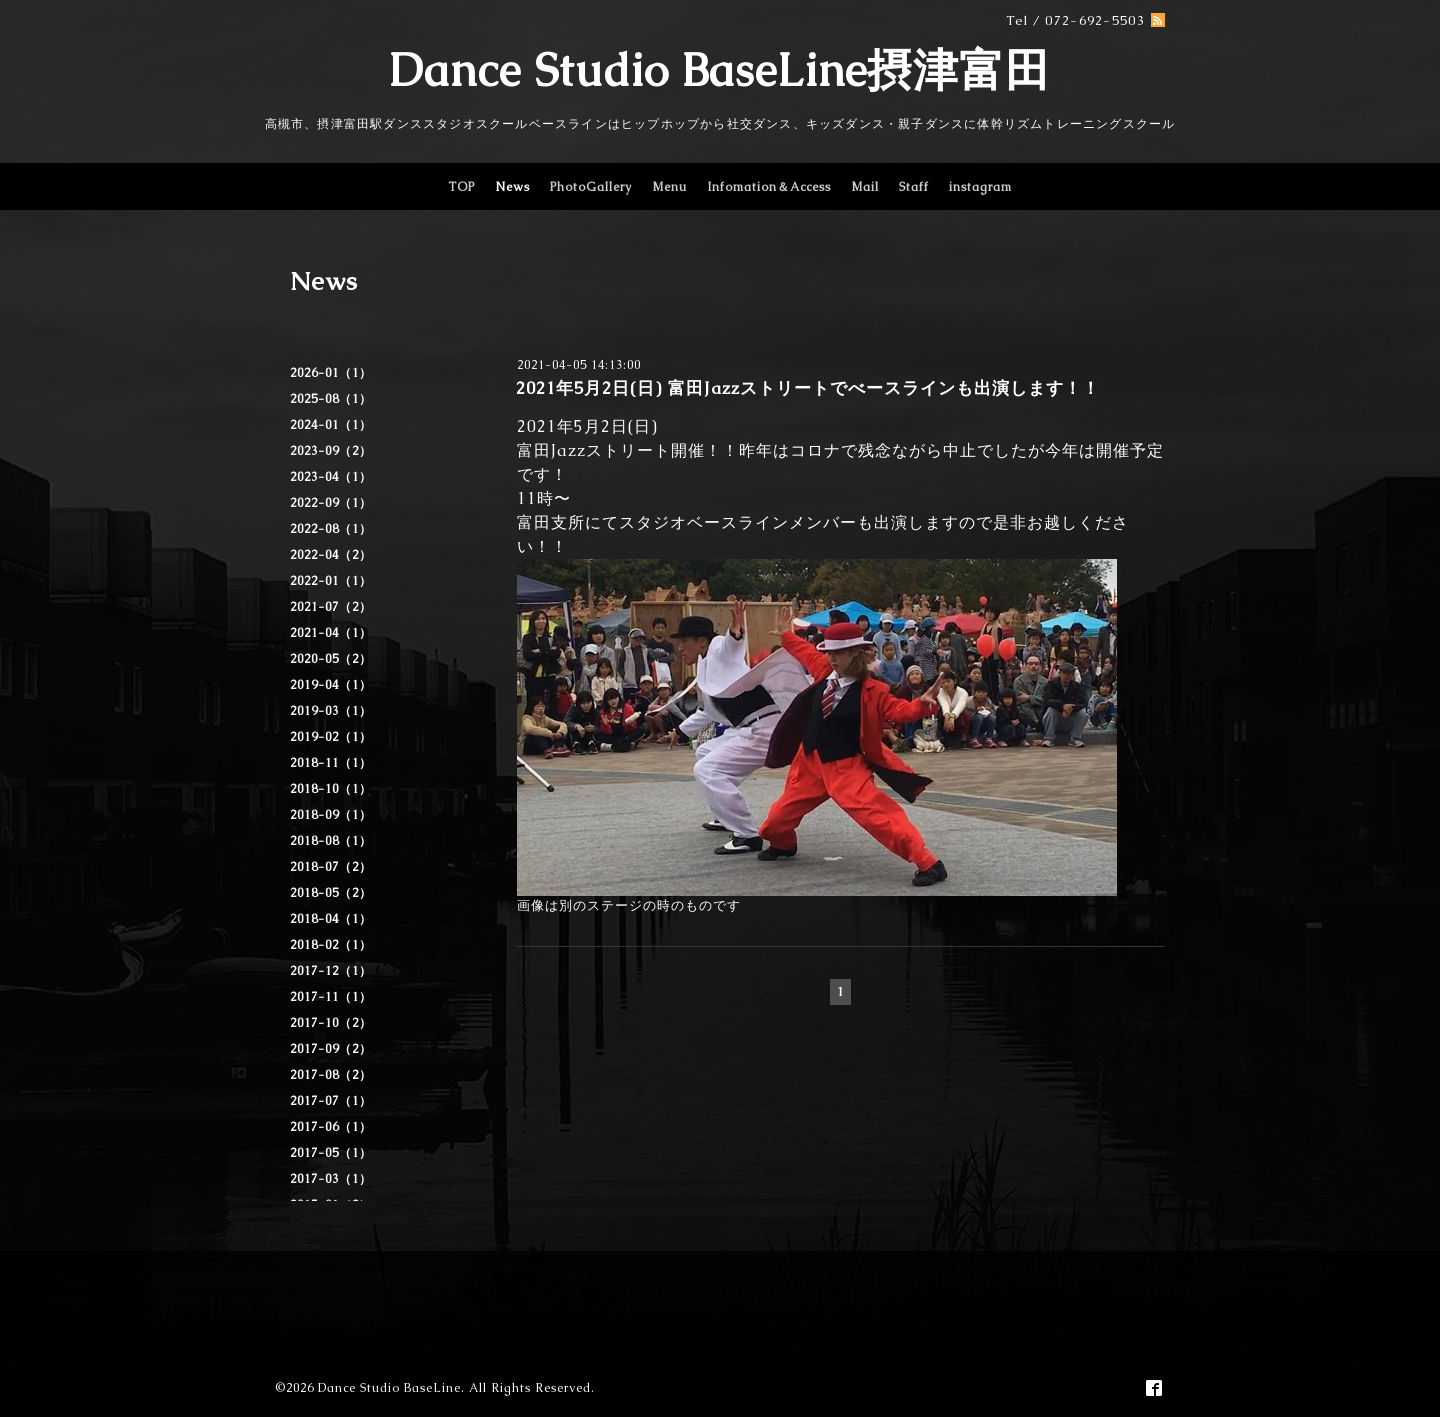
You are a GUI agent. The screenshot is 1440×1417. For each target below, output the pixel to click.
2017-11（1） (331, 997)
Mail (865, 187)
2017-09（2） (331, 1049)
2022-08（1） (331, 529)
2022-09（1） (331, 503)
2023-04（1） (331, 477)
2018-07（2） (331, 867)
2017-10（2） (331, 1023)
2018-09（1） (331, 815)
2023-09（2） (331, 451)
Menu (669, 187)
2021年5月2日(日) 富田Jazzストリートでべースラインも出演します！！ (808, 388)
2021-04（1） (331, 633)
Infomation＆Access (769, 187)
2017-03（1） (331, 1179)
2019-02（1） (331, 737)
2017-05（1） (331, 1153)
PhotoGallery (591, 187)
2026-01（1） (331, 373)
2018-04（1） (331, 919)
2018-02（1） (331, 945)
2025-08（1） (331, 399)
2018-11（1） (331, 763)
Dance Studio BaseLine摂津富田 (720, 70)
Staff (914, 187)
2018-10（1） (331, 789)
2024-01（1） (331, 425)
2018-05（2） (331, 893)
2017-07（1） (331, 1101)
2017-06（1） (331, 1127)
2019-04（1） (331, 685)
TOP (461, 187)
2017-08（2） (331, 1075)
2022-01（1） (331, 581)
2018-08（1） (331, 841)
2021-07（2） (331, 607)
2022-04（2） (331, 555)
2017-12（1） (331, 971)
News (512, 187)
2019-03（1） (331, 711)
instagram (980, 187)
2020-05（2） (331, 659)
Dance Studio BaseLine (389, 1388)
